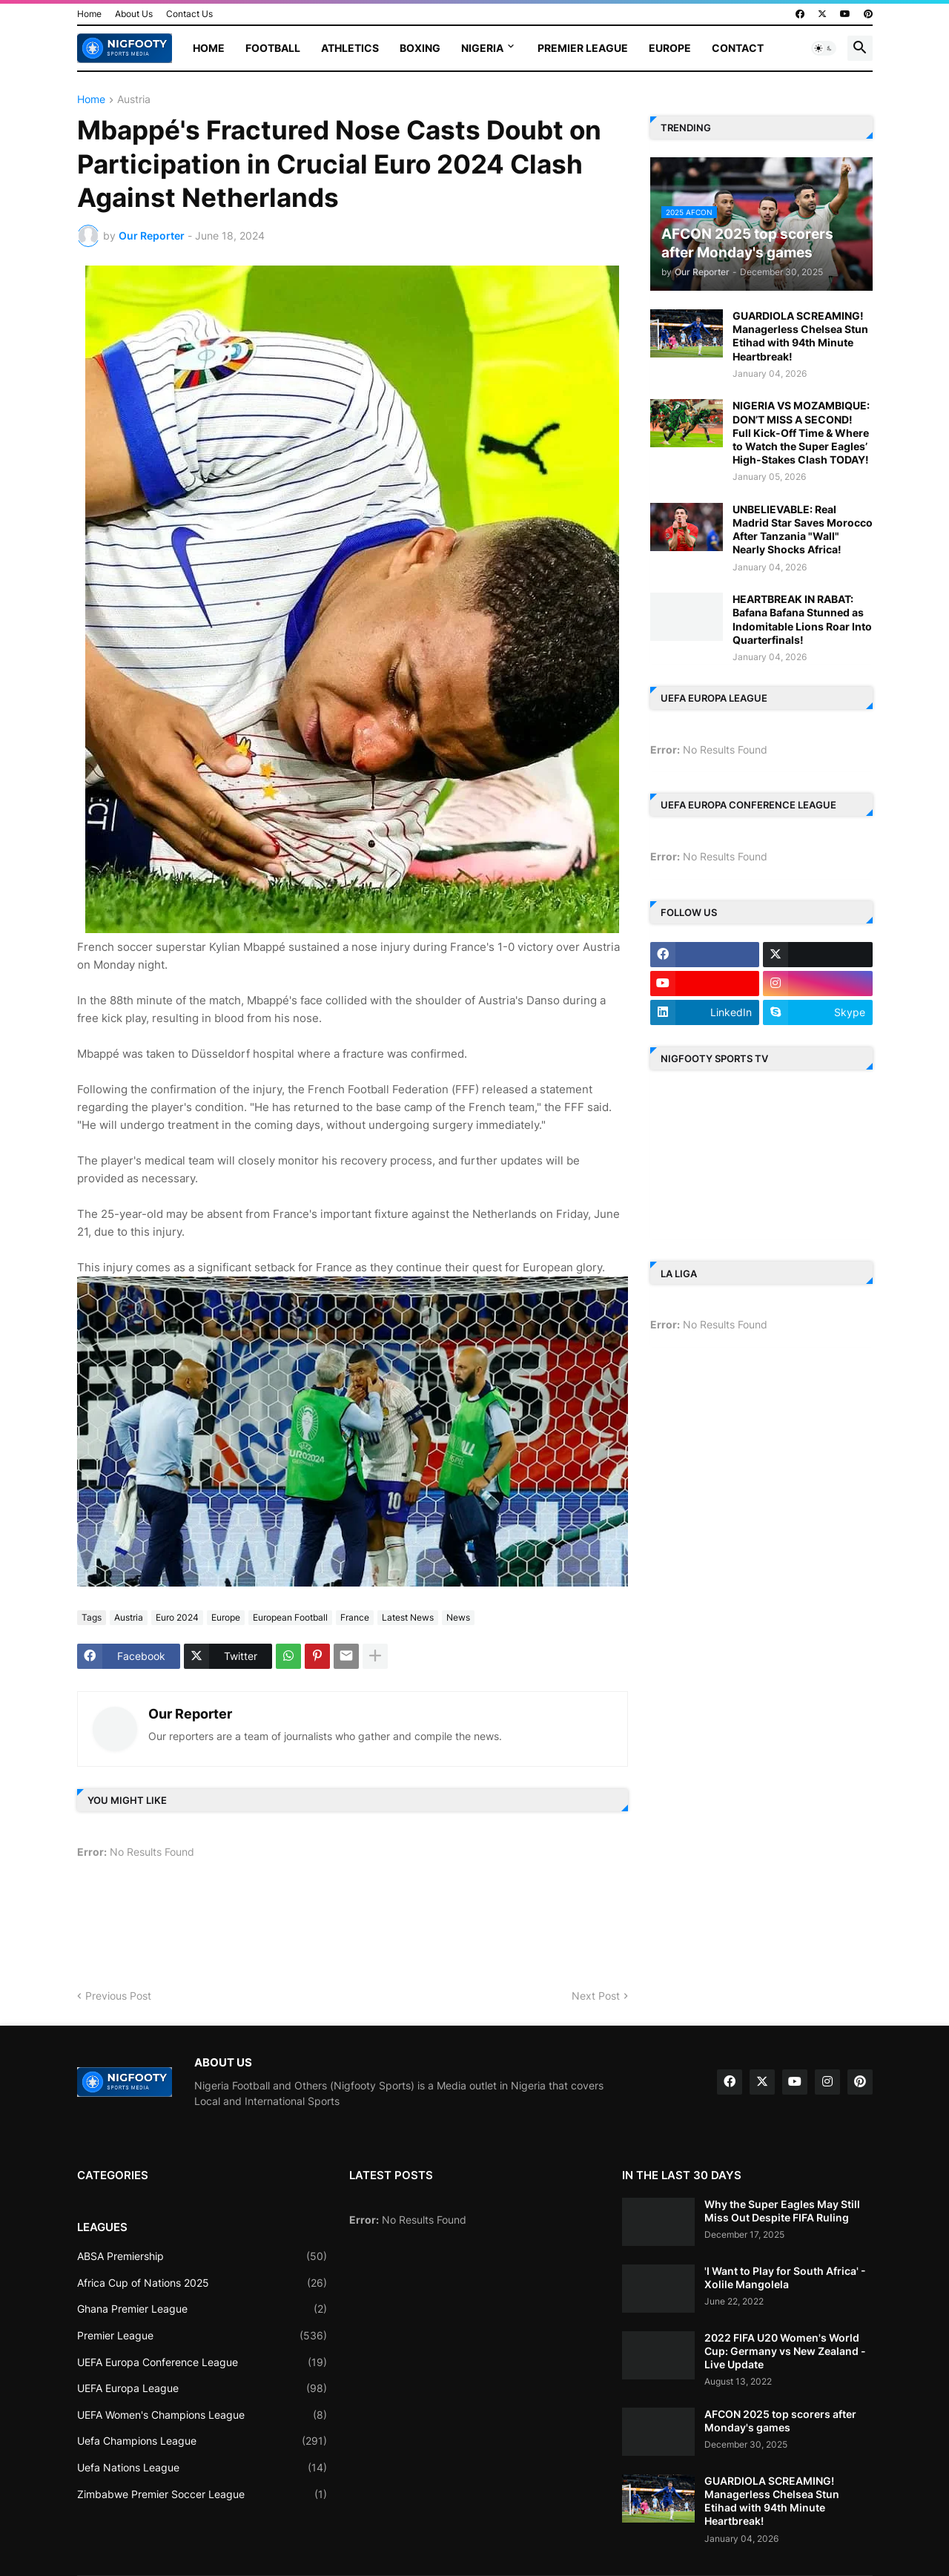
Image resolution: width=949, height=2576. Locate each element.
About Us (134, 13)
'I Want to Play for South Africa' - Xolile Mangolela (785, 2277)
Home (89, 13)
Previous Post (118, 1995)
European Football (290, 1617)
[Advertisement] (347, 1929)
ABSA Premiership (202, 2256)
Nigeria (482, 48)
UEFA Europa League (202, 2388)
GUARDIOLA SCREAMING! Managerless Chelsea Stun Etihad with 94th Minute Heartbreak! (800, 336)
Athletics (350, 48)
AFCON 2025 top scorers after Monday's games (780, 2421)
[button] (823, 48)
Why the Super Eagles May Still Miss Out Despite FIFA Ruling (782, 2211)
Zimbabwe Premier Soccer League (202, 2494)
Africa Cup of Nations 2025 (202, 2283)
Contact (738, 48)
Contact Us (189, 13)
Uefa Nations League (202, 2467)
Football (272, 48)
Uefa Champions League (202, 2441)
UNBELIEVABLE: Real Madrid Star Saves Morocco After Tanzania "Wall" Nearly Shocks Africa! (803, 529)
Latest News (408, 1617)
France (354, 1617)
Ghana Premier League (202, 2309)
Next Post (596, 1995)
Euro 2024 (177, 1617)
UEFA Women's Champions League (202, 2415)
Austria (134, 99)
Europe (670, 48)
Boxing (420, 48)
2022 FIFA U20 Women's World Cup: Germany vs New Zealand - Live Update (785, 2351)
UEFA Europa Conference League (202, 2362)
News (458, 1617)
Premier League (583, 48)
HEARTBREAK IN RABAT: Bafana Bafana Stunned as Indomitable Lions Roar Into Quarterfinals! (802, 619)
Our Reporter (190, 1714)
